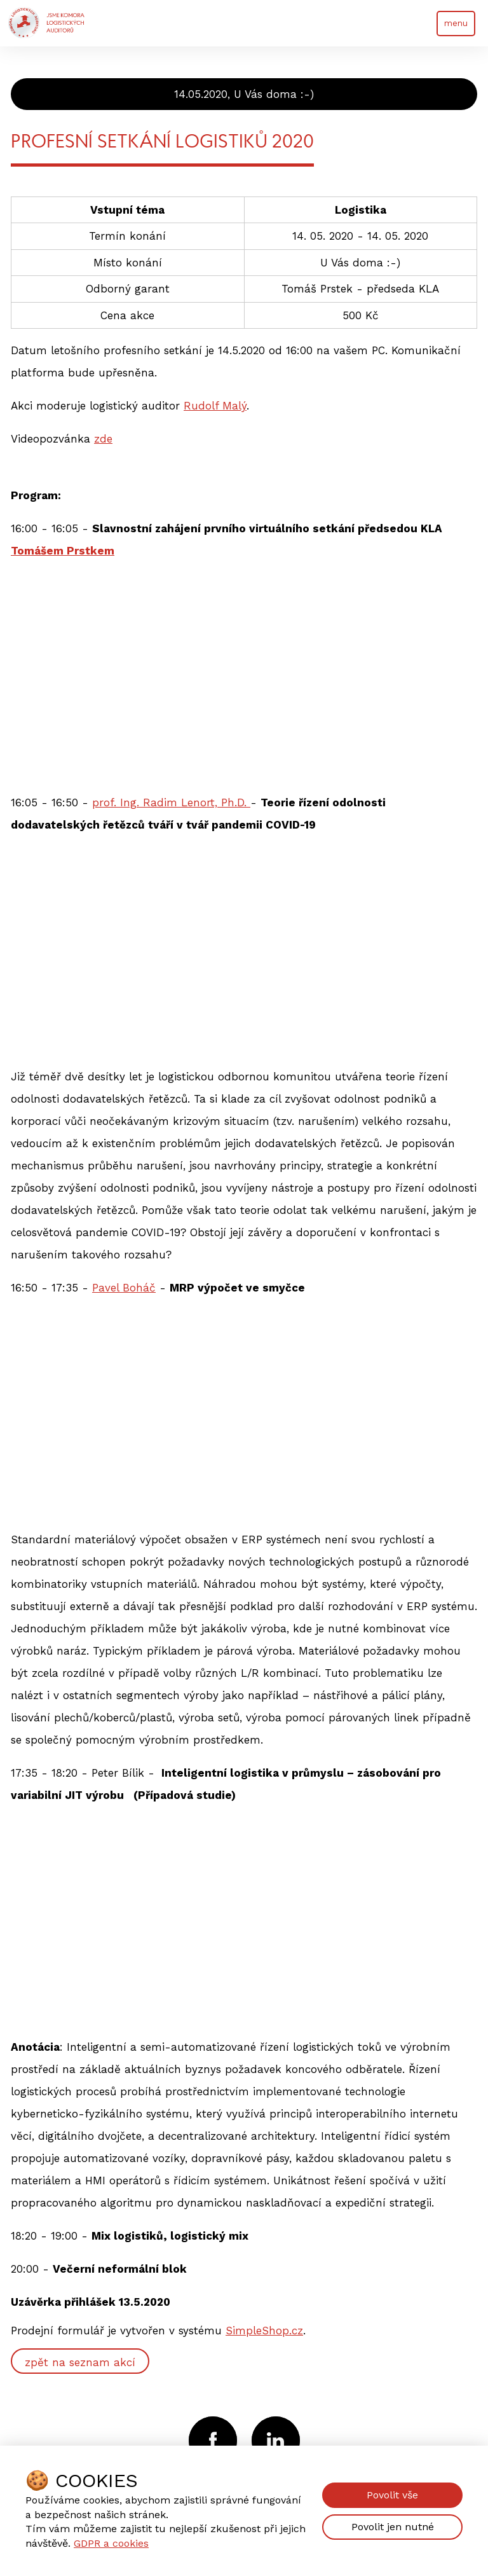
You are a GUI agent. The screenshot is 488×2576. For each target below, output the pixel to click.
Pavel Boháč (124, 1287)
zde (103, 438)
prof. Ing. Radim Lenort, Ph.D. (171, 802)
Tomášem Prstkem (62, 550)
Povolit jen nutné (392, 2527)
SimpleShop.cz (264, 2330)
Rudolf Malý (215, 405)
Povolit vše (392, 2495)
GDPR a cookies (111, 2543)
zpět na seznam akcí (80, 2362)
